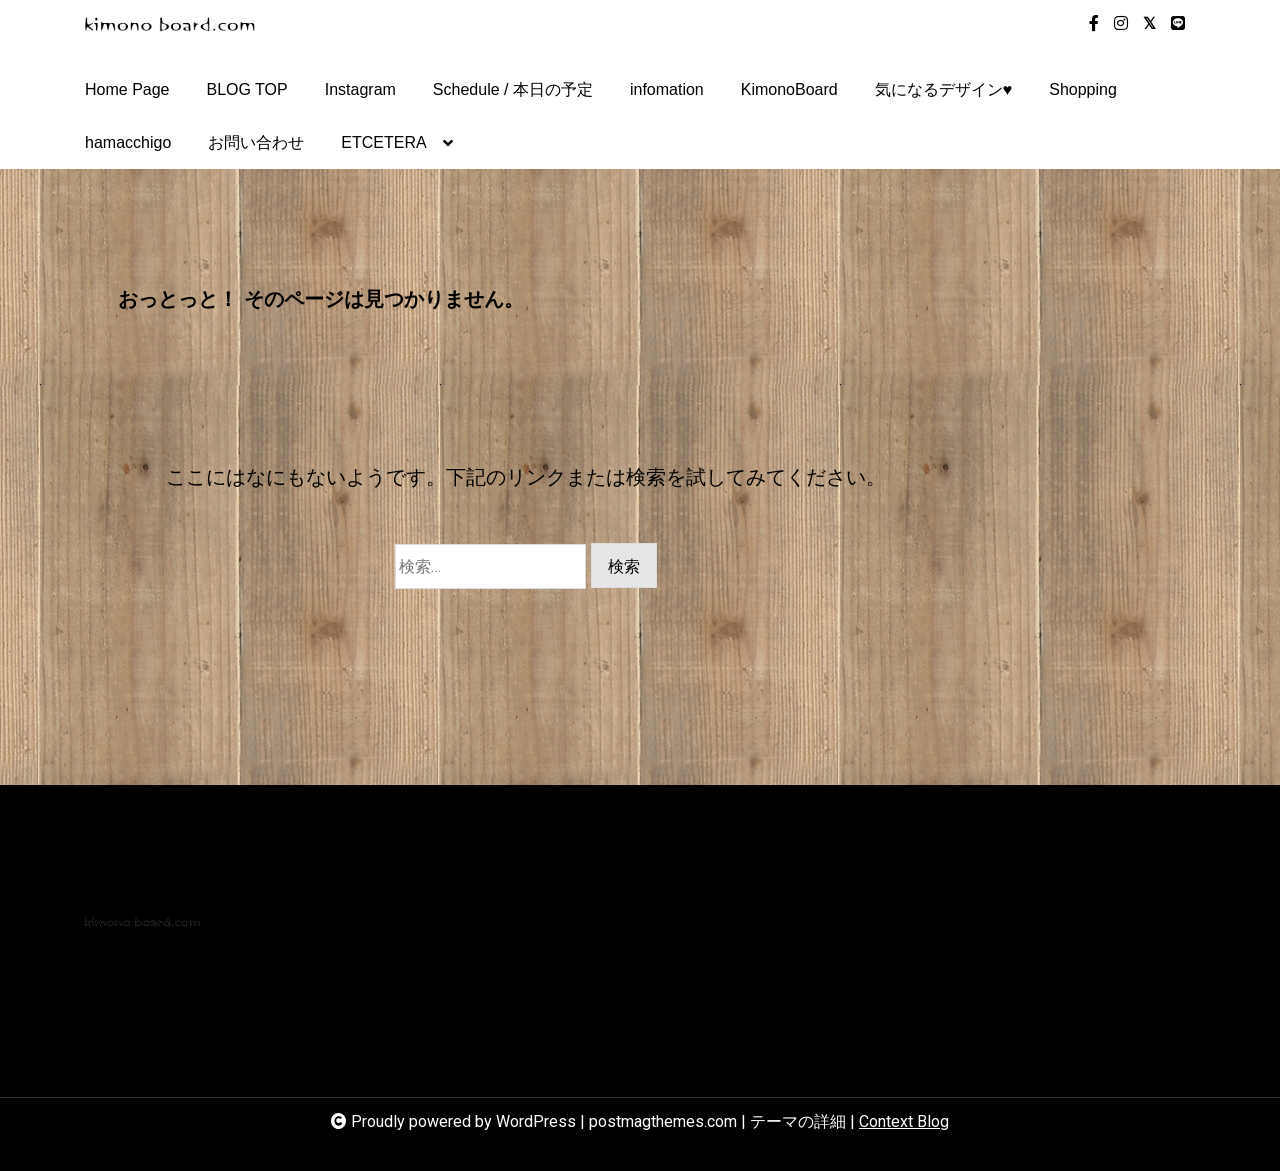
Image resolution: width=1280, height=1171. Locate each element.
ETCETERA (383, 151)
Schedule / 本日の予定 (513, 89)
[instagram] (1121, 24)
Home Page (127, 89)
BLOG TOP (247, 89)
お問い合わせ (256, 142)
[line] (1178, 24)
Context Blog (904, 1121)
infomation (667, 89)
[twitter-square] (1149, 24)
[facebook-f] (1094, 24)
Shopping (1083, 89)
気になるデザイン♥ (944, 89)
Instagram (360, 89)
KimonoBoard (789, 89)
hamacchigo (128, 142)
